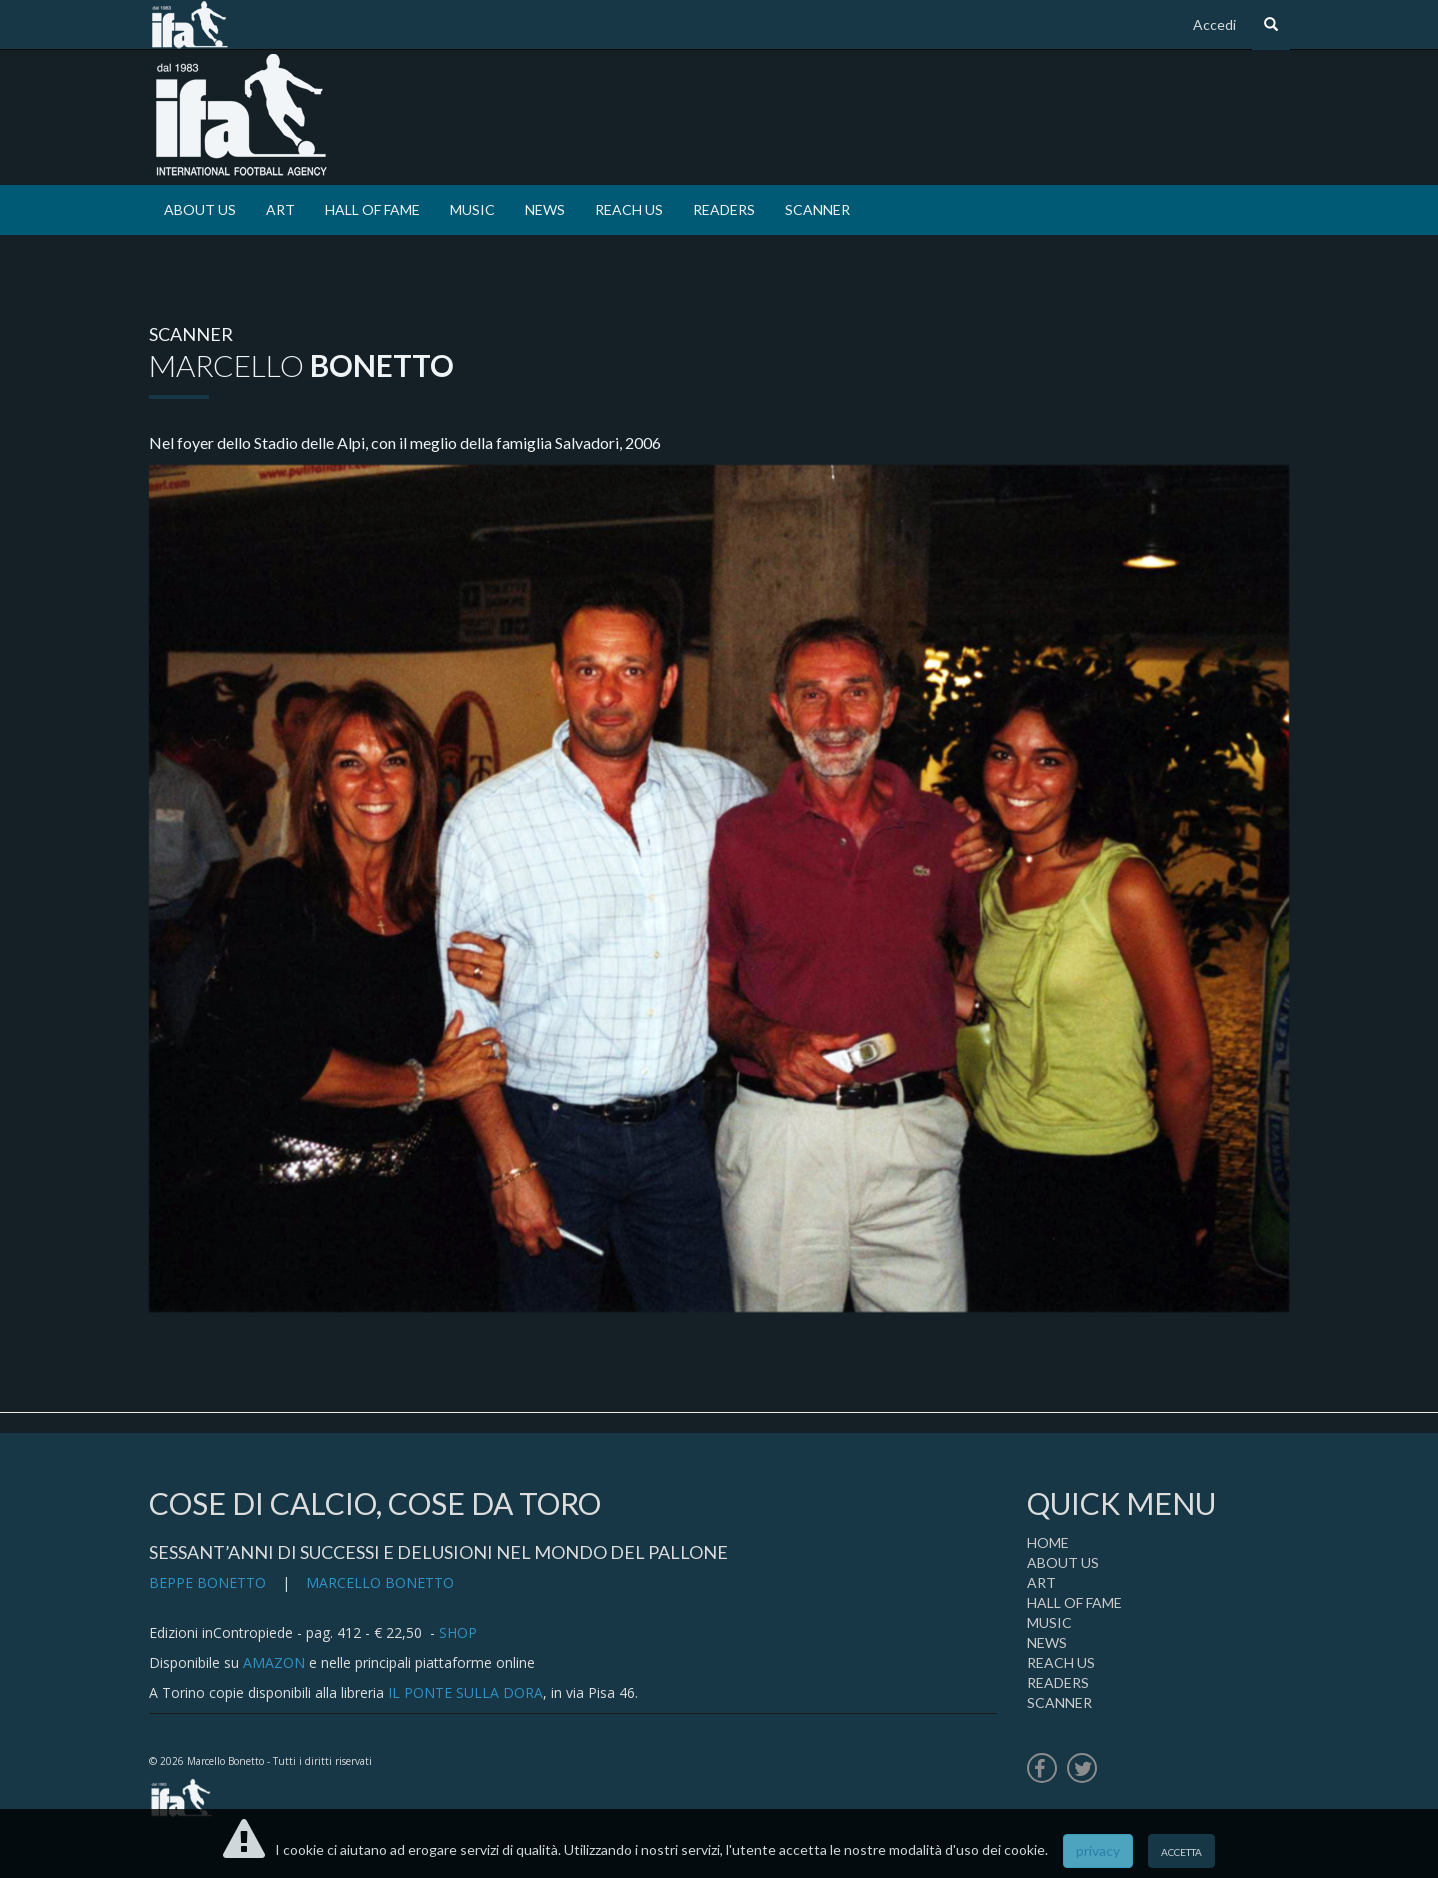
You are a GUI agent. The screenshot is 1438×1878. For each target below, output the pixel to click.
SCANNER (817, 209)
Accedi (1214, 24)
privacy (1098, 1850)
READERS (724, 209)
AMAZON (274, 1662)
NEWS (545, 209)
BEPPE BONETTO (207, 1582)
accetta (1181, 1850)
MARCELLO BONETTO (380, 1582)
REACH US (629, 209)
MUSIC (472, 209)
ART (280, 209)
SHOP (458, 1632)
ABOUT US (200, 209)
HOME (1048, 1542)
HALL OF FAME (372, 209)
